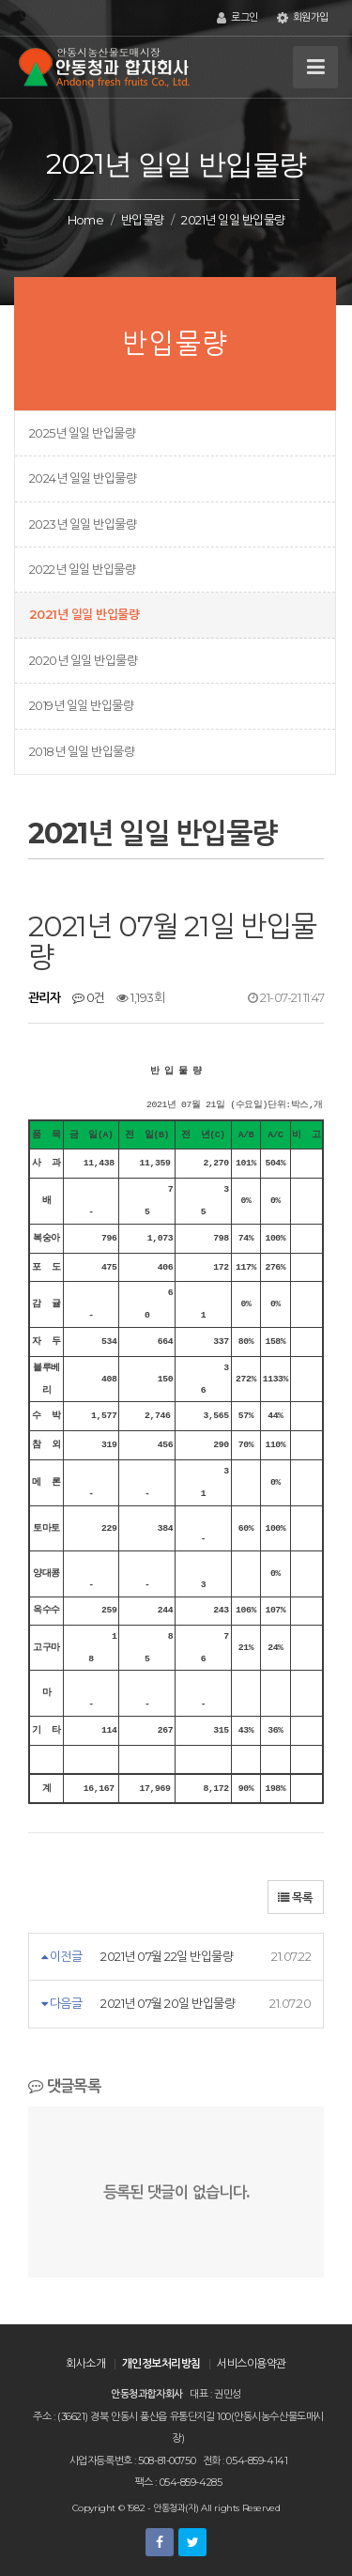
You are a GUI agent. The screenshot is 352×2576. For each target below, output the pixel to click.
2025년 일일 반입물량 (82, 432)
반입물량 (142, 219)
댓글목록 (64, 2085)
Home (86, 219)
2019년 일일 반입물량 (81, 705)
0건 (88, 997)
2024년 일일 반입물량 (82, 478)
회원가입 (303, 17)
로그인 (237, 17)
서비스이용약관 (251, 2363)
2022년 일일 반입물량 (82, 569)
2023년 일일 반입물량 (82, 524)
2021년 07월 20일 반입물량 (167, 2003)
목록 (296, 1897)
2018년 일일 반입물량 (81, 751)
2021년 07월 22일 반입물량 (166, 1956)
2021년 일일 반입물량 (84, 614)
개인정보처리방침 (161, 2363)
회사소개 (85, 2363)
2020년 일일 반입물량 (83, 660)
